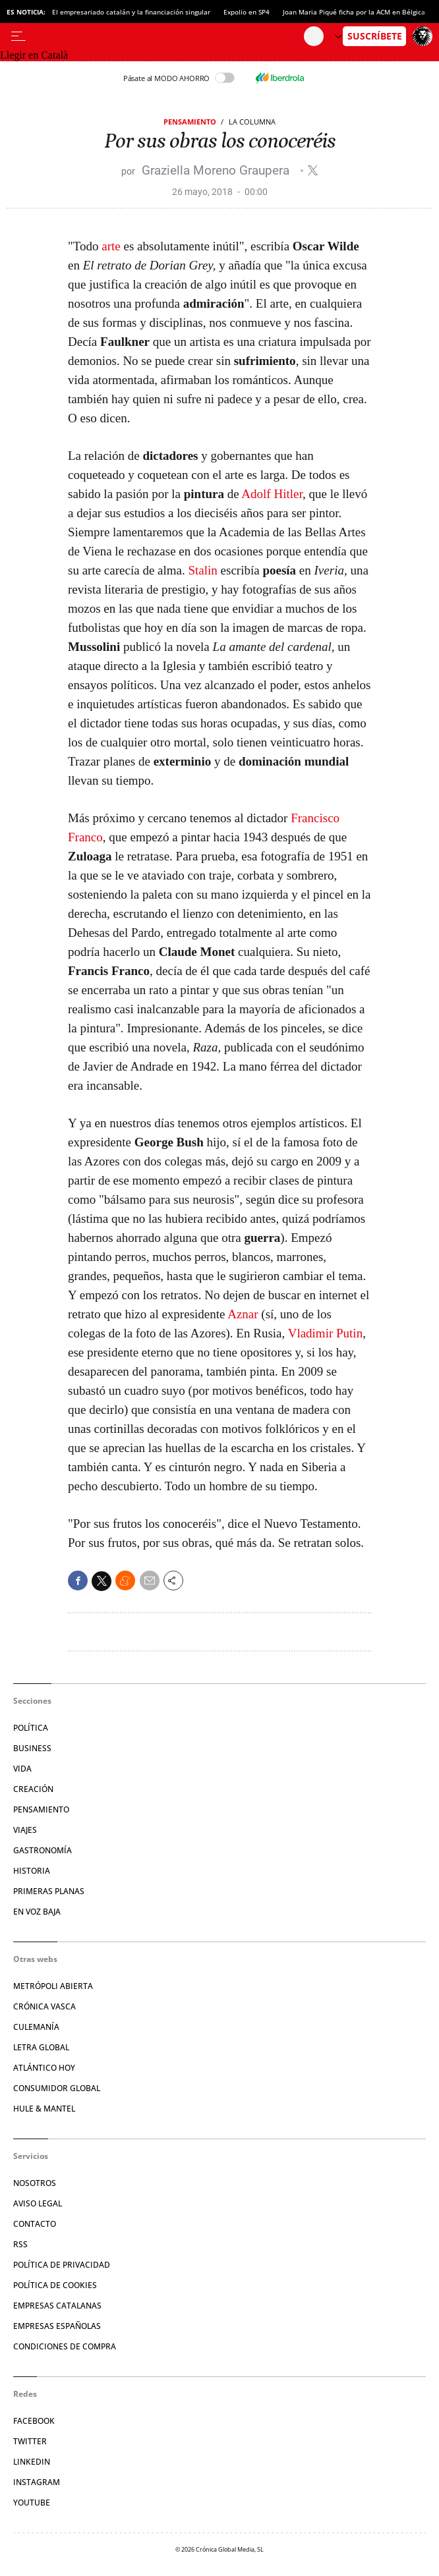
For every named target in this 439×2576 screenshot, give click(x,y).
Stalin (203, 570)
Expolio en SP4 (246, 12)
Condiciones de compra (64, 2346)
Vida (22, 1768)
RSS (20, 2244)
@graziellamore (313, 170)
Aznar (242, 1314)
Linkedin (31, 2461)
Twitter (30, 2441)
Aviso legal (37, 2203)
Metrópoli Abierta (53, 1986)
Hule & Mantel (44, 2108)
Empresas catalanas (57, 2305)
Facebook (34, 2420)
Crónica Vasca (44, 2006)
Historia (31, 1870)
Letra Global (41, 2047)
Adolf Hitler (272, 494)
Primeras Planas (48, 1891)
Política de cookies (55, 2285)
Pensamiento (189, 121)
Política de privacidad (61, 2264)
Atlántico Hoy (44, 2067)
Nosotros (34, 2183)
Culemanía (36, 2026)
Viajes (25, 1829)
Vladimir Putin (325, 1333)
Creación (33, 1789)
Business (32, 1748)
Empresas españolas (57, 2326)
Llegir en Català (34, 55)
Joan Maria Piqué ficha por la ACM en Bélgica (354, 12)
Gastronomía (42, 1850)
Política (30, 1727)
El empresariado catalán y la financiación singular (131, 12)
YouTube (31, 2502)
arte (111, 246)
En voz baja (37, 1911)
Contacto (34, 2223)
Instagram (36, 2482)
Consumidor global (56, 2088)
